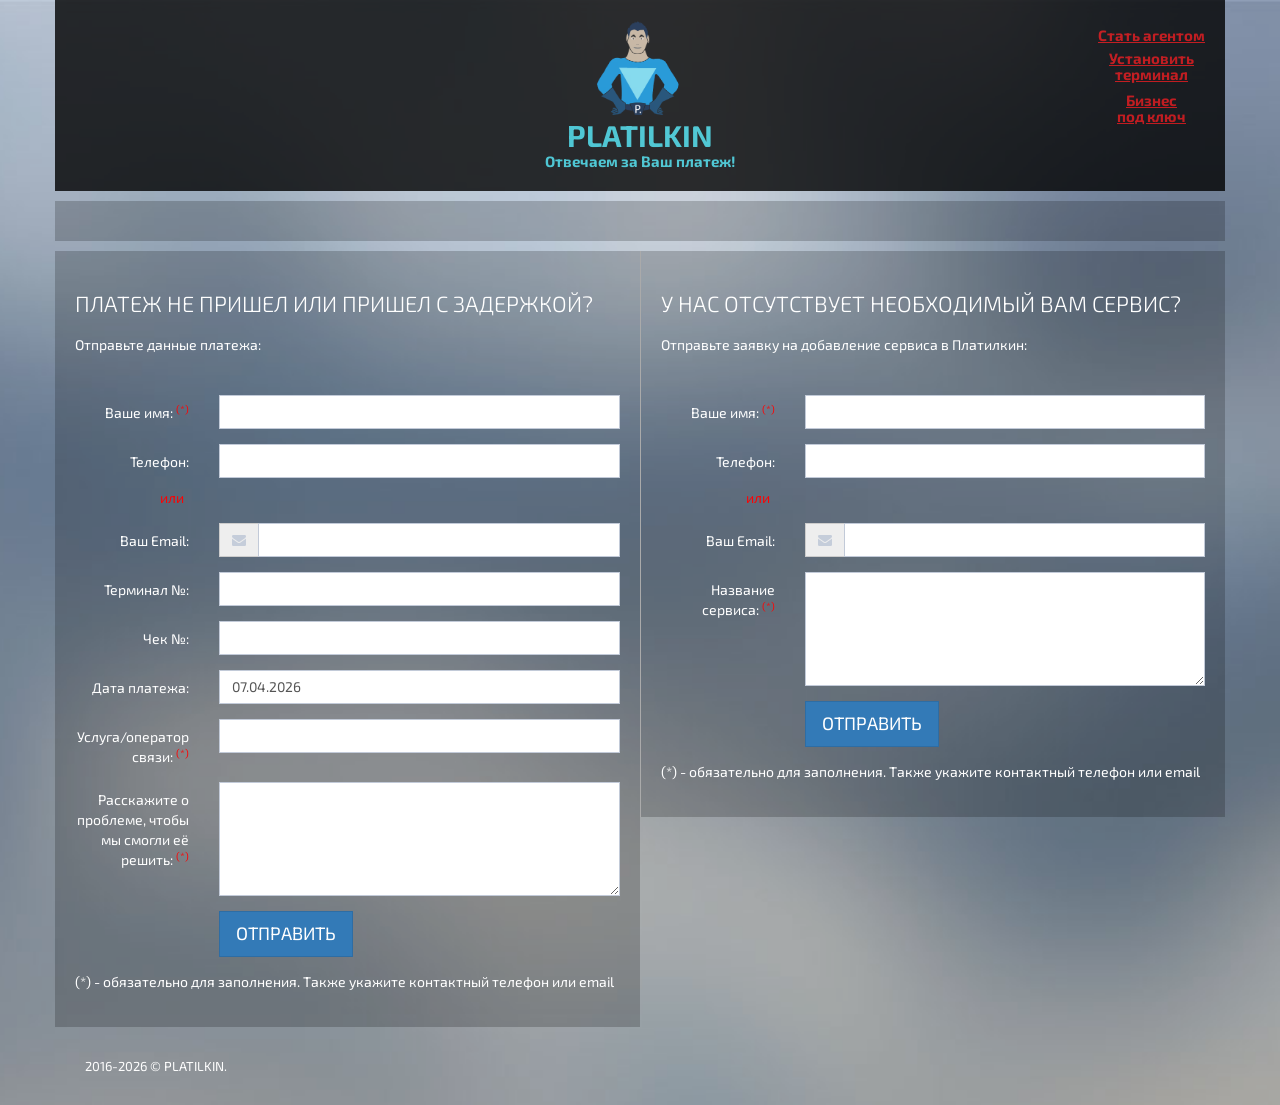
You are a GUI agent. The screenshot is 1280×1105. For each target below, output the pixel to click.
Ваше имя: (147, 412)
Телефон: (159, 461)
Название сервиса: (738, 599)
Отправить (286, 933)
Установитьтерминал (1151, 66)
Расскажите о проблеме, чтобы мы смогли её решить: (133, 829)
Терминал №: (146, 589)
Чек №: (166, 638)
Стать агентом (1151, 35)
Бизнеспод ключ (1151, 108)
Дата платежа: (140, 687)
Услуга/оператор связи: (133, 746)
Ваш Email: (154, 540)
